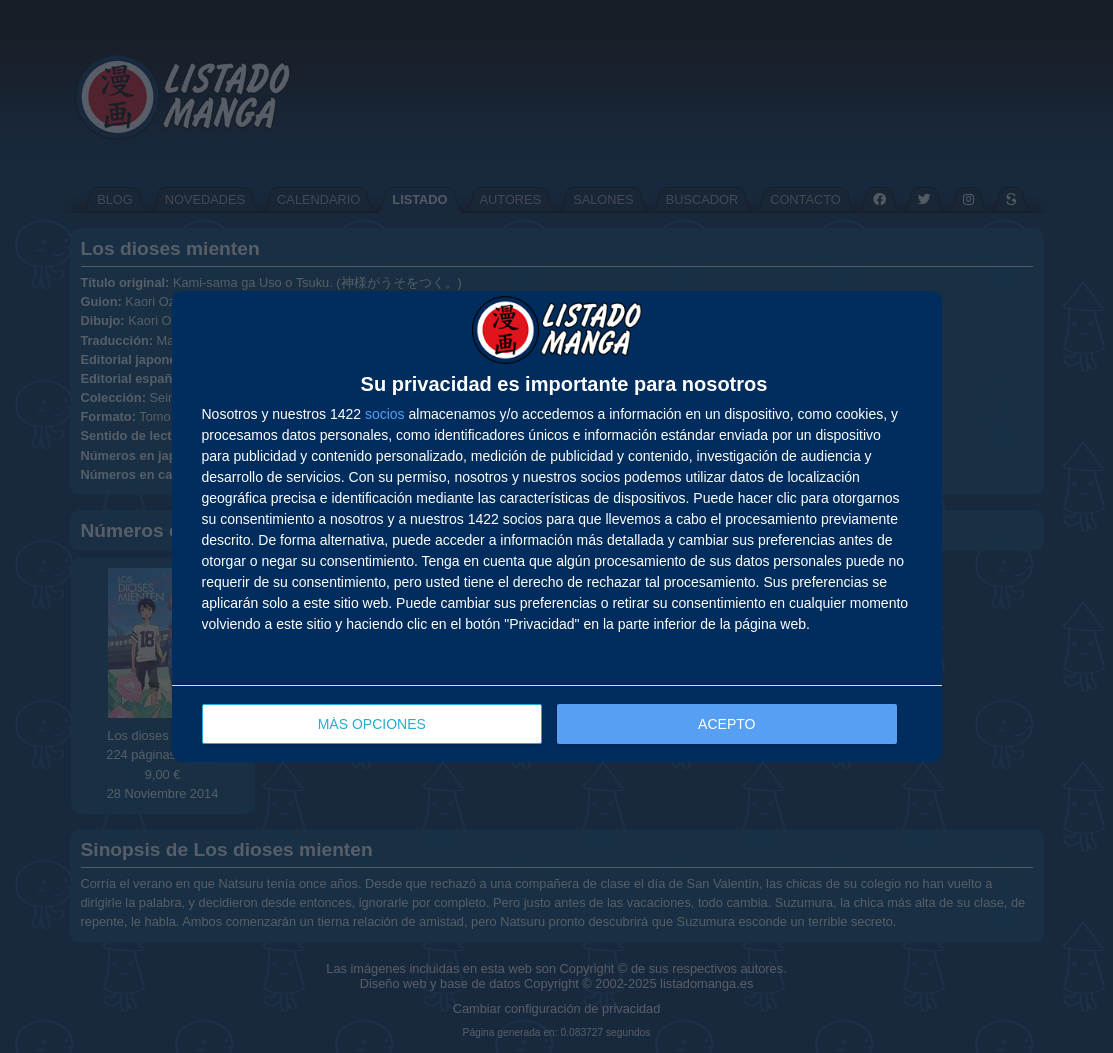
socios (385, 414)
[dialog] (557, 526)
